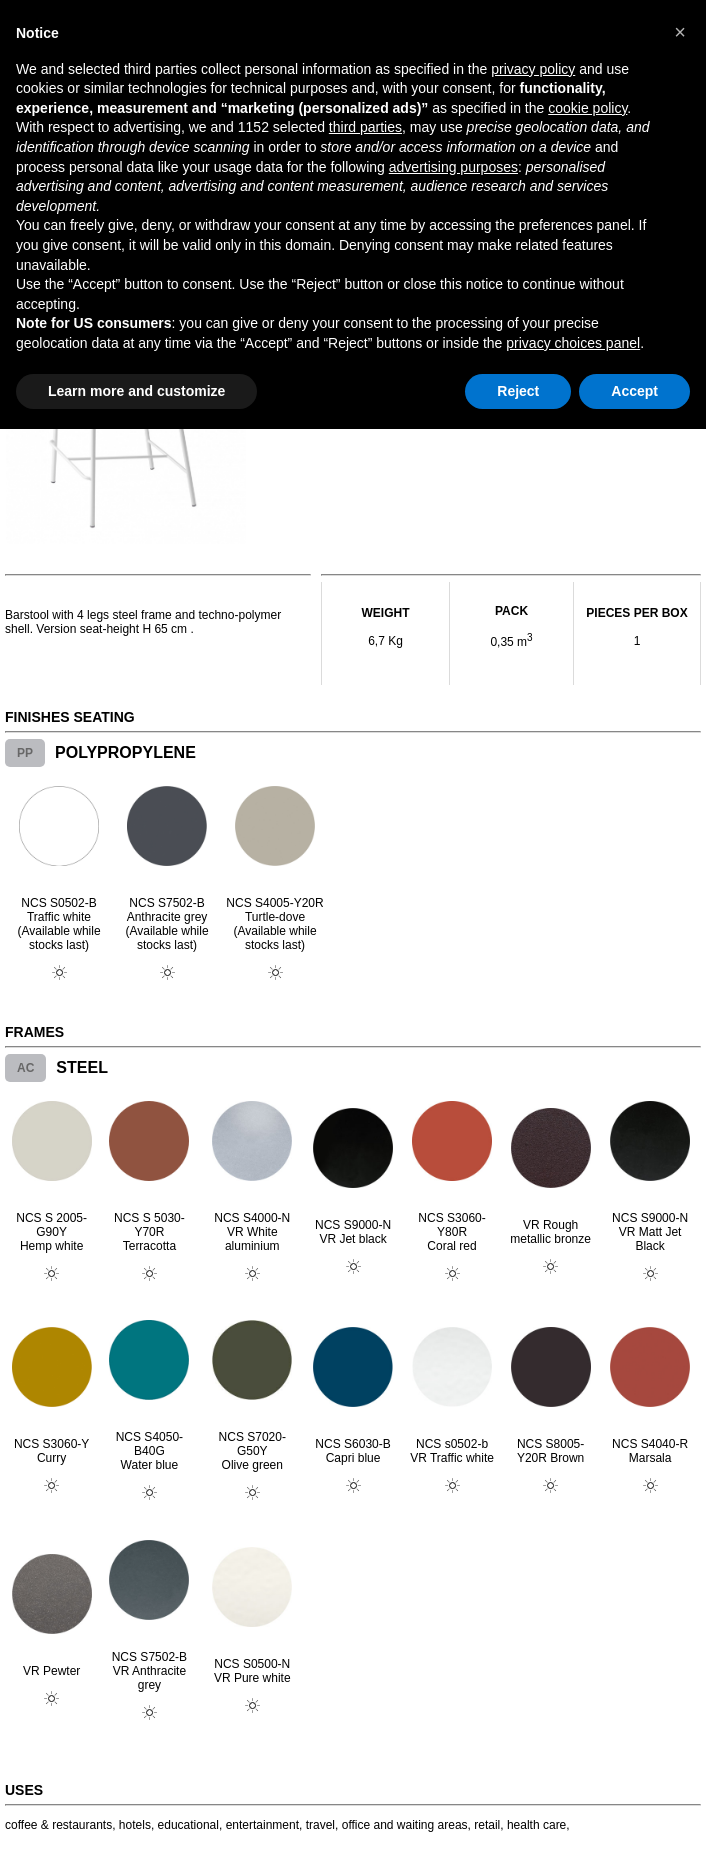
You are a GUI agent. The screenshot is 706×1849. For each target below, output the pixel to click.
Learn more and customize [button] (136, 391)
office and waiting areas (405, 1825)
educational (188, 1825)
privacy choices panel (573, 343)
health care (536, 1825)
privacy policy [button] (533, 69)
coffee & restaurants (58, 1825)
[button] (680, 32)
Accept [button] (634, 391)
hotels (135, 1825)
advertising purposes (453, 167)
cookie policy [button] (587, 108)
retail (487, 1825)
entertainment (262, 1825)
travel (320, 1825)
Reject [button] (518, 391)
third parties (365, 127)
